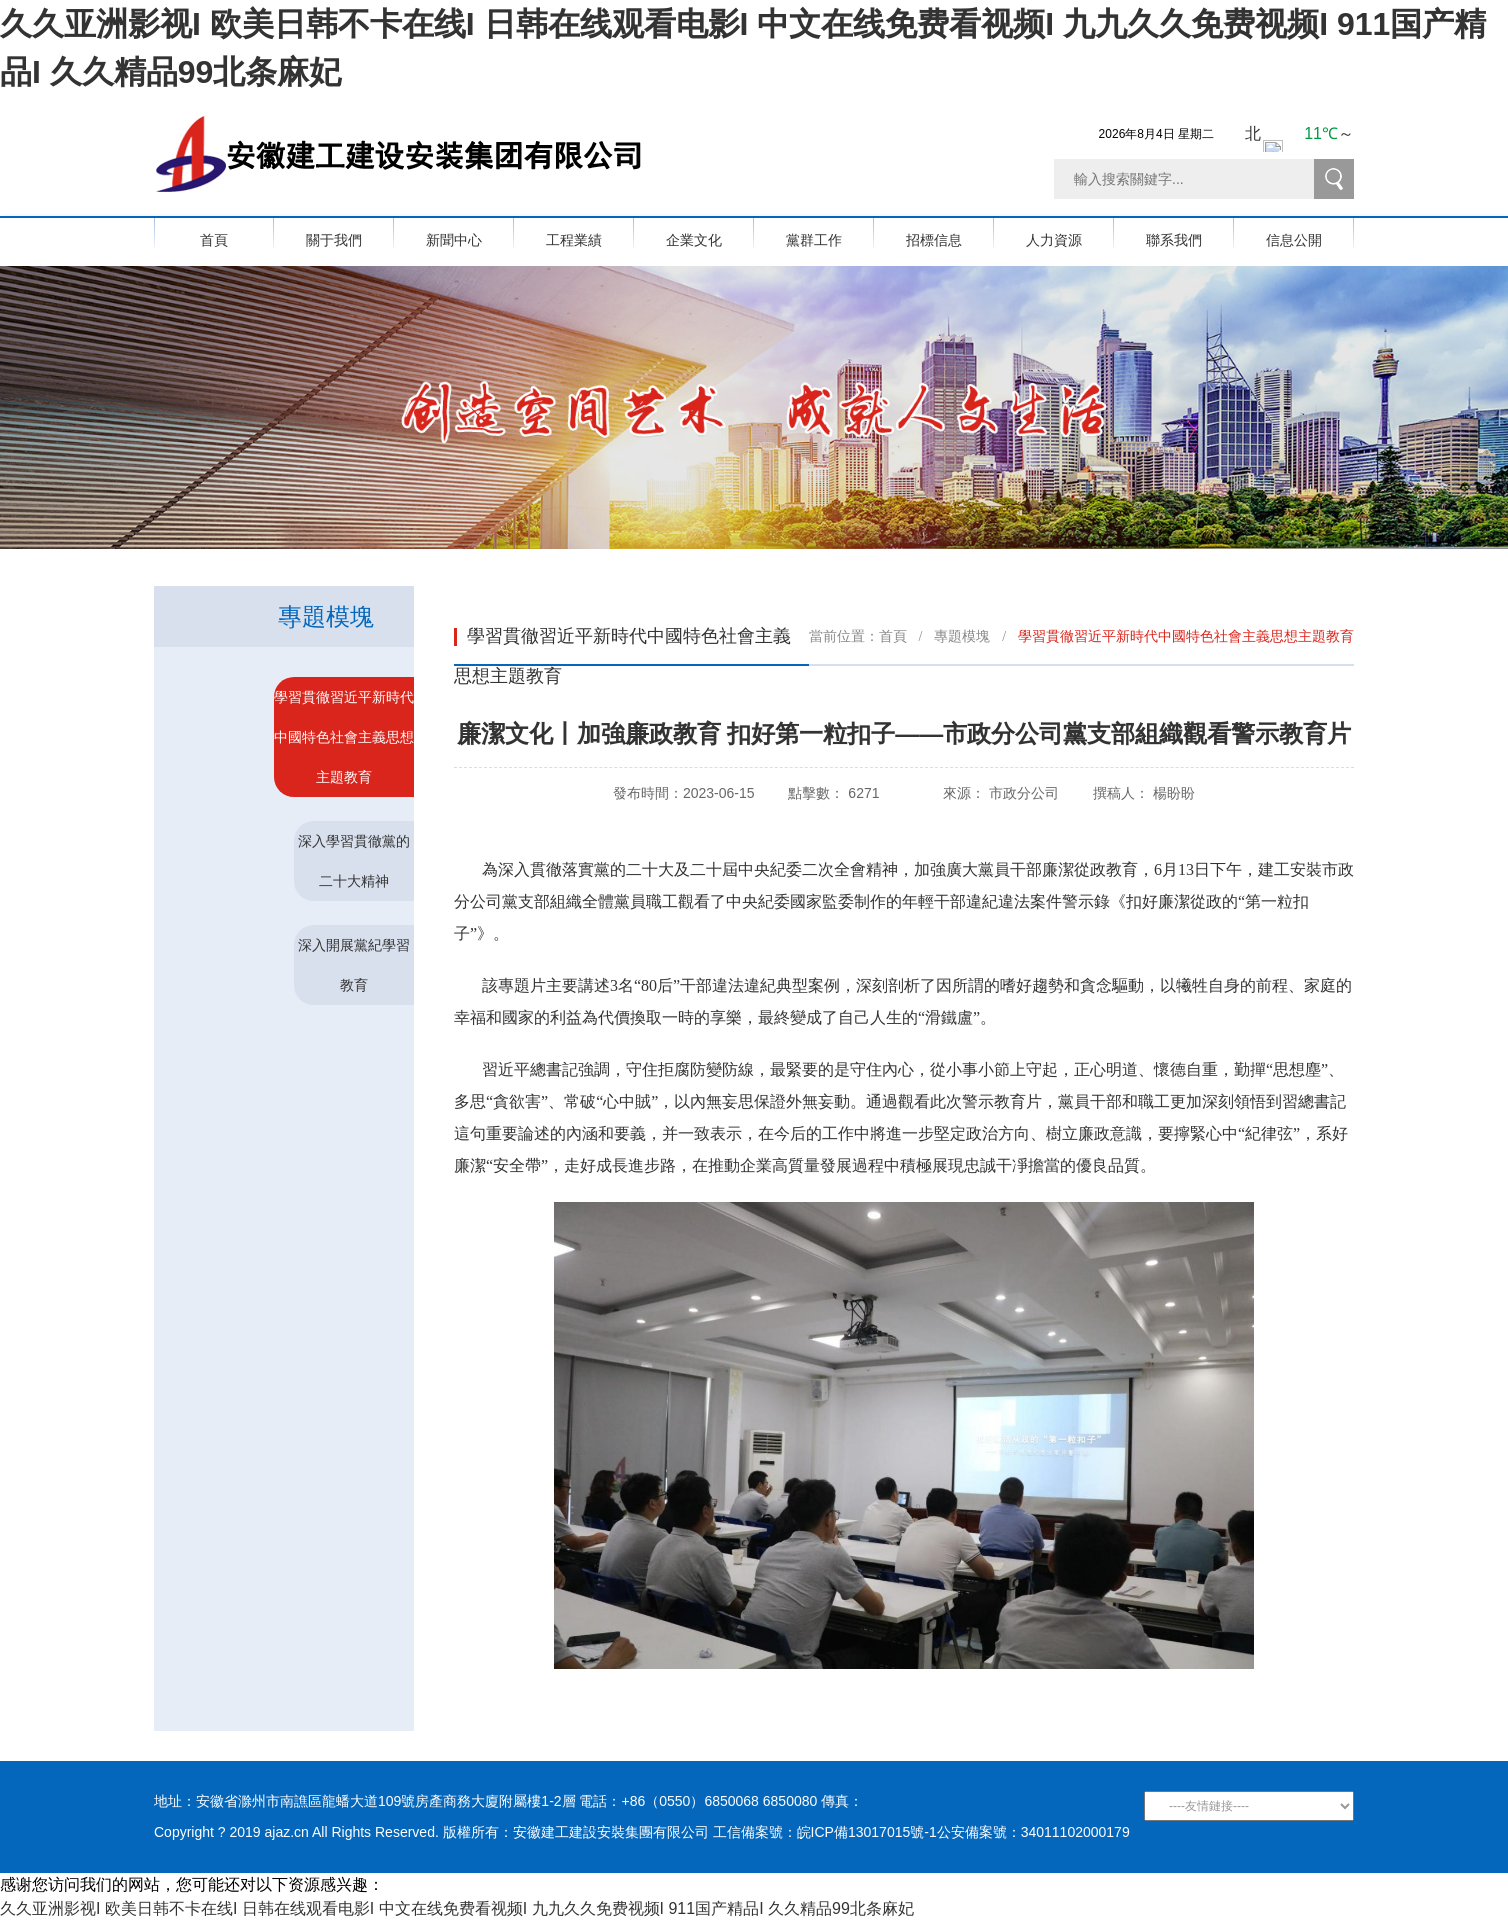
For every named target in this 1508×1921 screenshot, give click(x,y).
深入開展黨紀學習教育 (354, 965)
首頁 (214, 233)
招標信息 (950, 233)
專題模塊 (962, 636)
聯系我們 (1190, 233)
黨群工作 (830, 233)
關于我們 (350, 233)
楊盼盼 (1174, 793)
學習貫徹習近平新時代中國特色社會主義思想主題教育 (344, 737)
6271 (863, 793)
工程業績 (590, 233)
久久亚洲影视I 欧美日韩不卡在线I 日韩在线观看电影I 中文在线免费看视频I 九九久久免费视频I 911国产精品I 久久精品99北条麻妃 (457, 1908)
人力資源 (1070, 233)
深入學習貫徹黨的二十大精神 (354, 861)
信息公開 (1310, 233)
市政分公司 (1024, 793)
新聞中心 (470, 233)
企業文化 (710, 233)
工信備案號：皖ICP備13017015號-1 (825, 1832)
